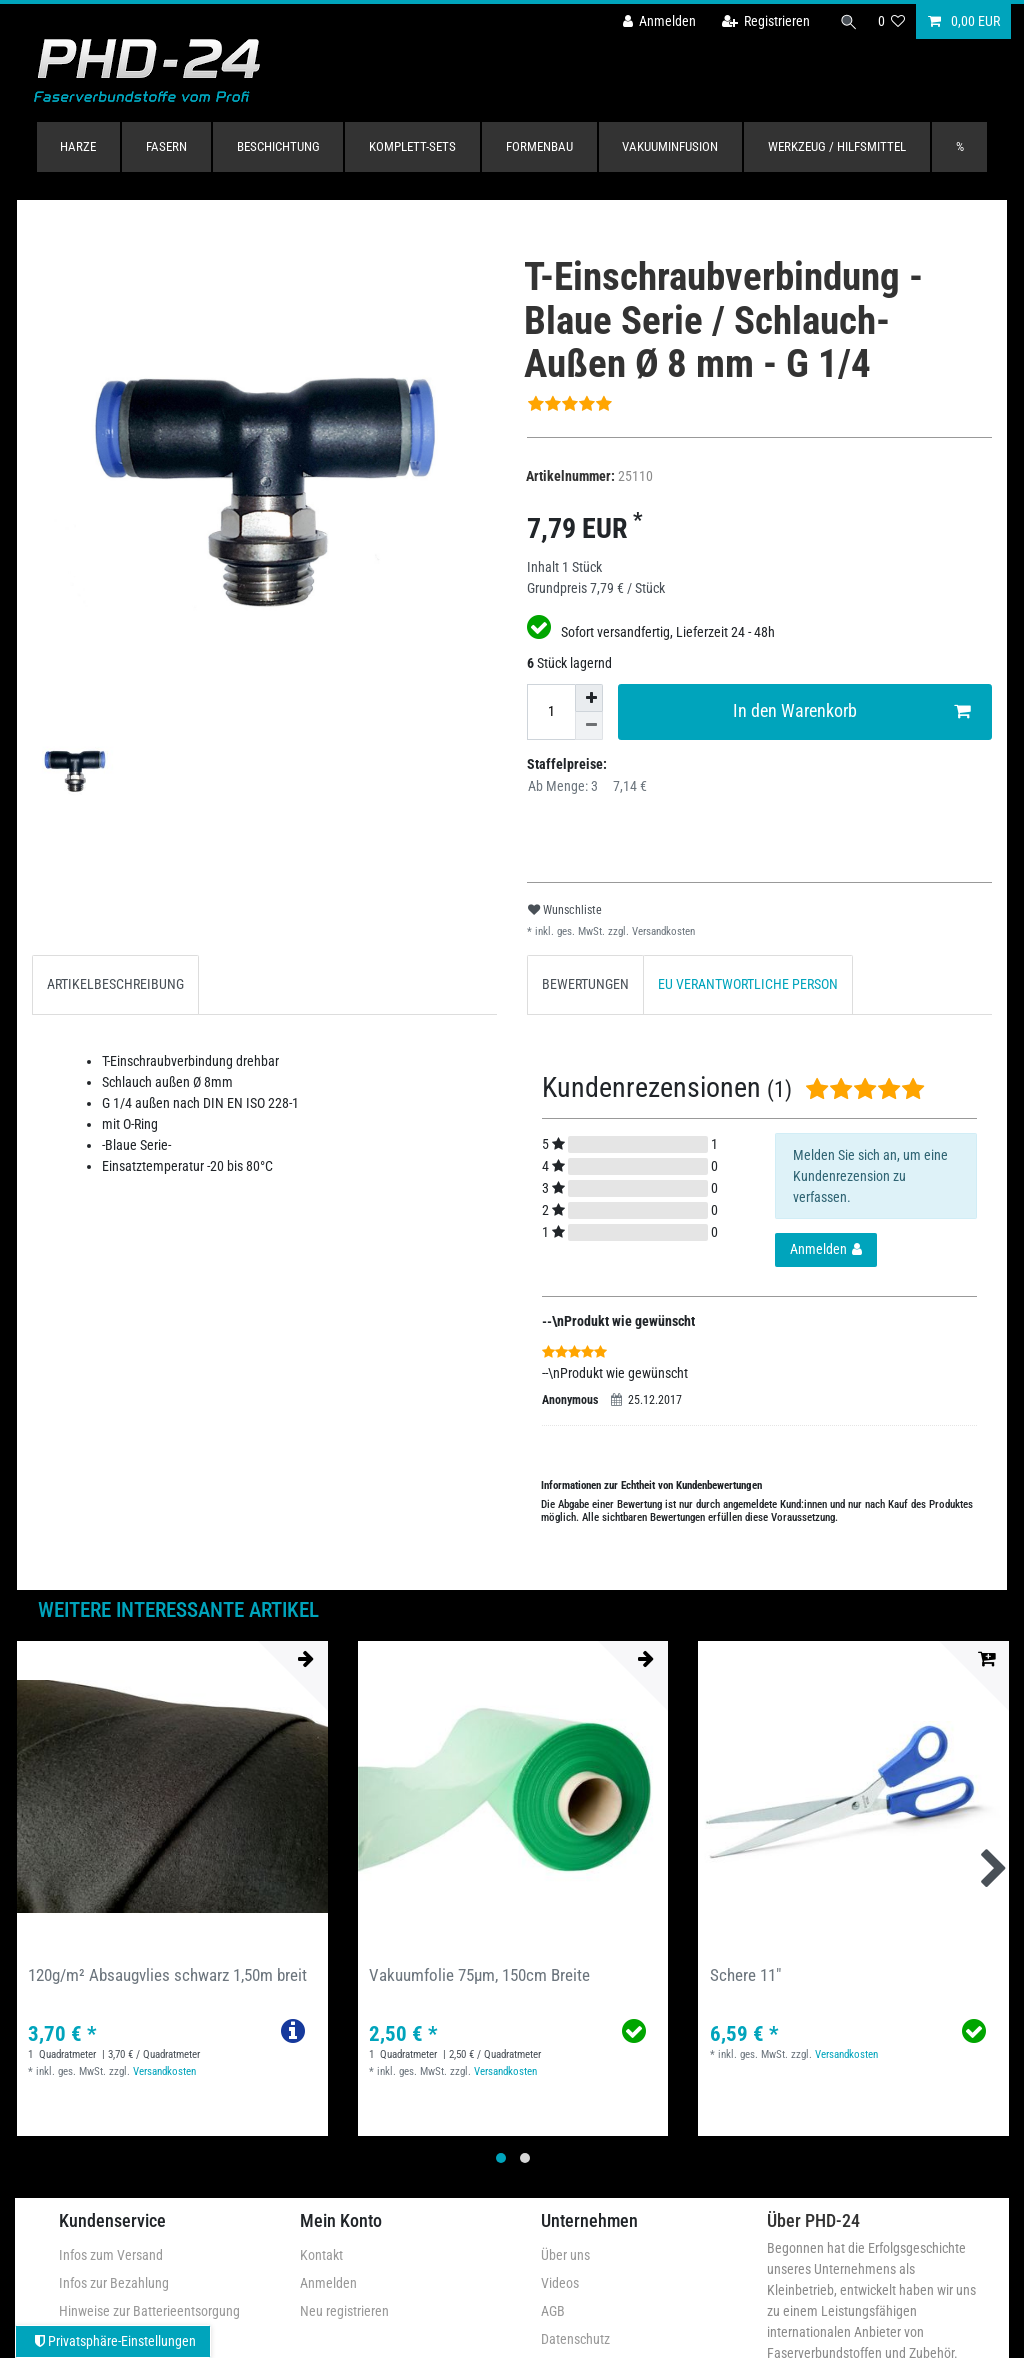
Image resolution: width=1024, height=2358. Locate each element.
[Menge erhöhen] (589, 698)
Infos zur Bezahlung (114, 2283)
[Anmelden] (655, 21)
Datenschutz (575, 2339)
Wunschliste (565, 910)
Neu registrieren (344, 2311)
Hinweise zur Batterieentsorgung (149, 2311)
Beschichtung (278, 146)
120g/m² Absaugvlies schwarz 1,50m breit (167, 1975)
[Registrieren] (761, 21)
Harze (78, 146)
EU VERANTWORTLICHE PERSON (748, 984)
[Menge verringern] (589, 726)
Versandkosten (662, 931)
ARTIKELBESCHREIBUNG (115, 984)
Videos (560, 2283)
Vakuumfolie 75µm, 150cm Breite (479, 1975)
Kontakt (321, 2255)
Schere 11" (745, 1975)
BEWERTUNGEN (585, 984)
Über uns (565, 2255)
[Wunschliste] (892, 21)
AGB (553, 2311)
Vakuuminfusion (670, 146)
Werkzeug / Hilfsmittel (837, 146)
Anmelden (328, 2283)
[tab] (115, 984)
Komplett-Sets (412, 146)
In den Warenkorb (852, 711)
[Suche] (847, 21)
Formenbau (539, 146)
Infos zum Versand (111, 2255)
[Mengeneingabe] (551, 712)
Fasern (166, 146)
